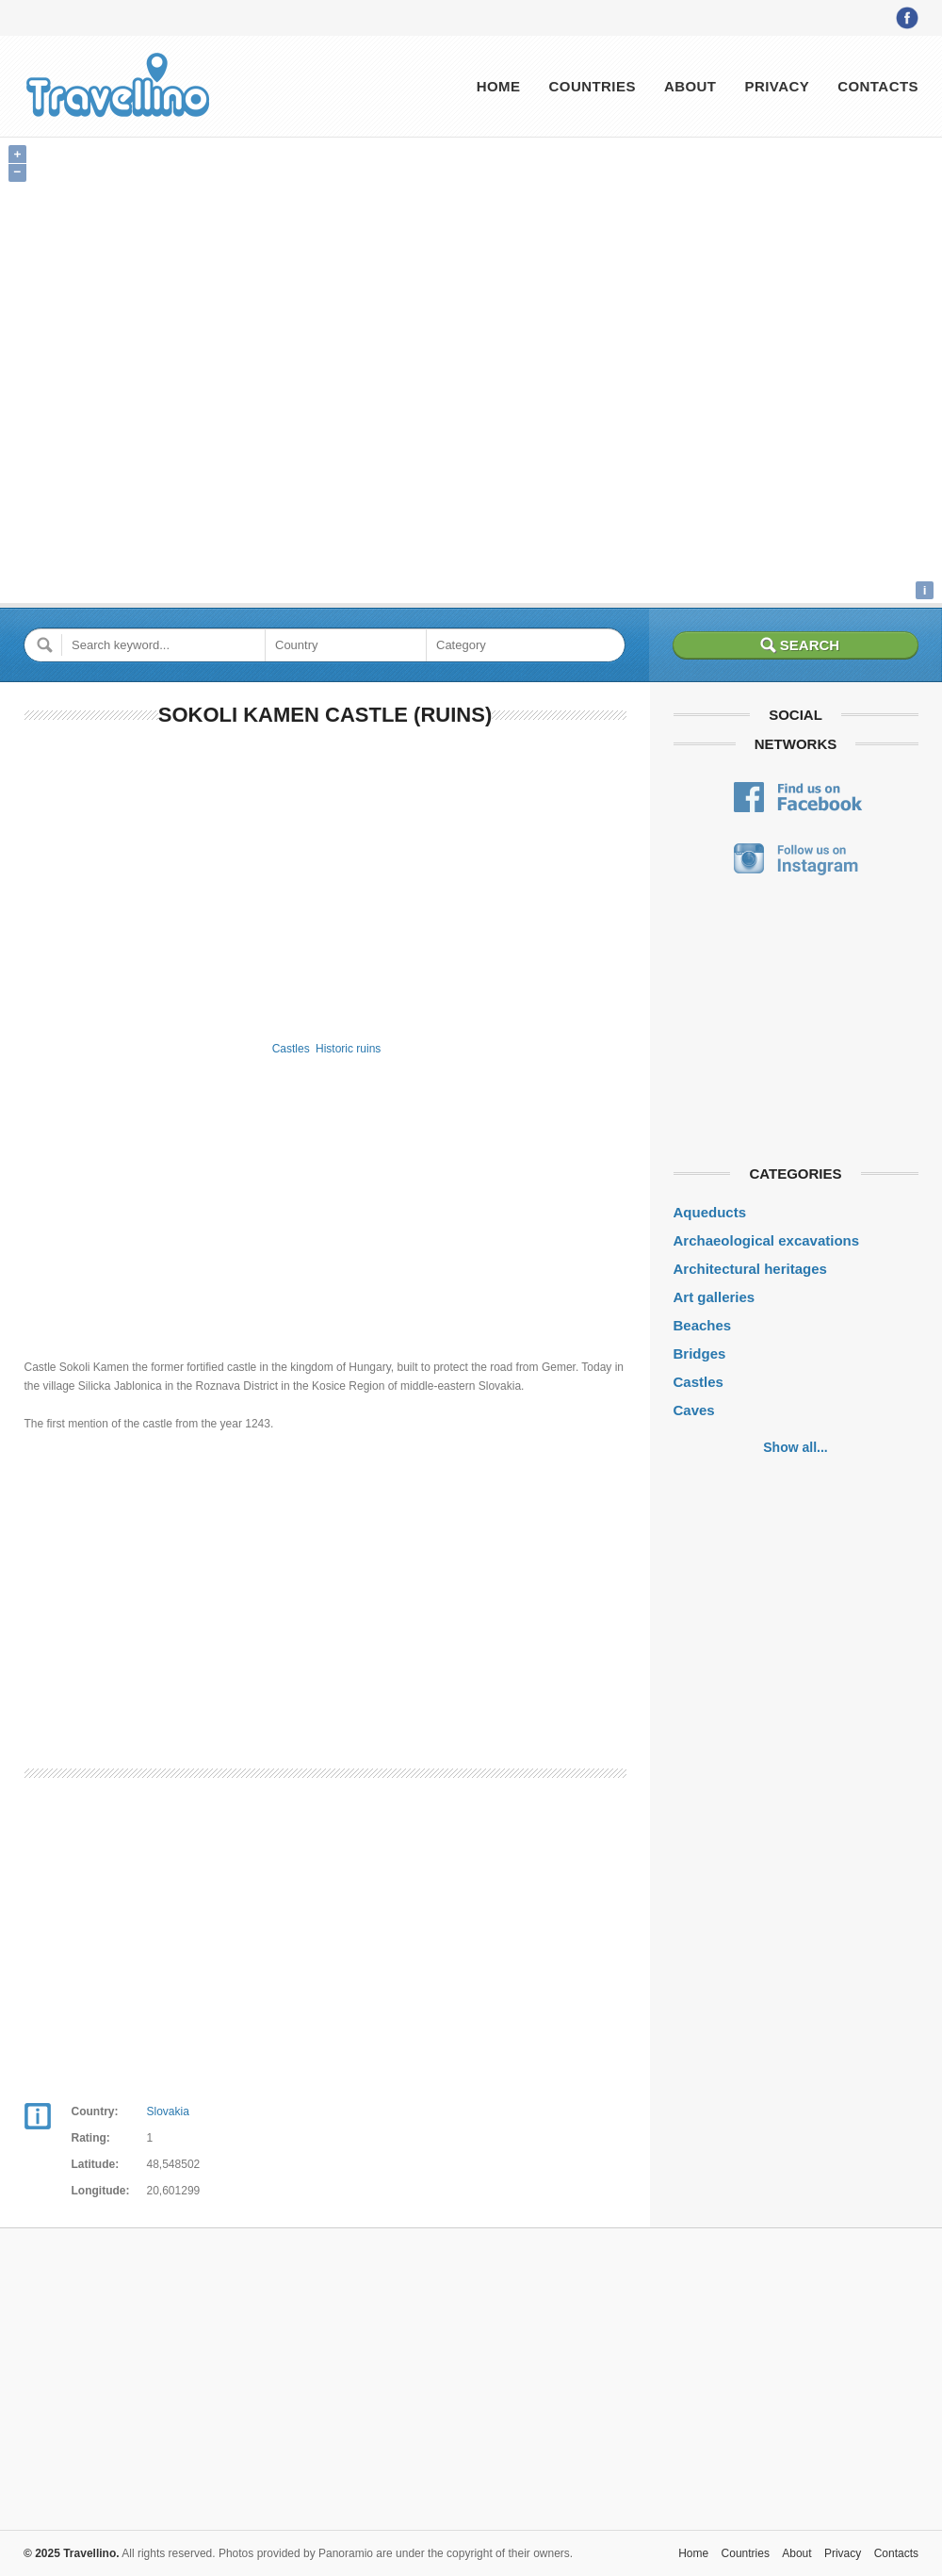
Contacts (877, 86)
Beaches (703, 1325)
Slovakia (168, 2111)
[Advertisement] (325, 880)
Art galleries (714, 1297)
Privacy (776, 86)
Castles (291, 1048)
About (690, 86)
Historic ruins (348, 1048)
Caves (694, 1410)
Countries (591, 86)
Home (499, 86)
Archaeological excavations (767, 1240)
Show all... (795, 1447)
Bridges (700, 1353)
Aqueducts (710, 1212)
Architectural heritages (750, 1269)
